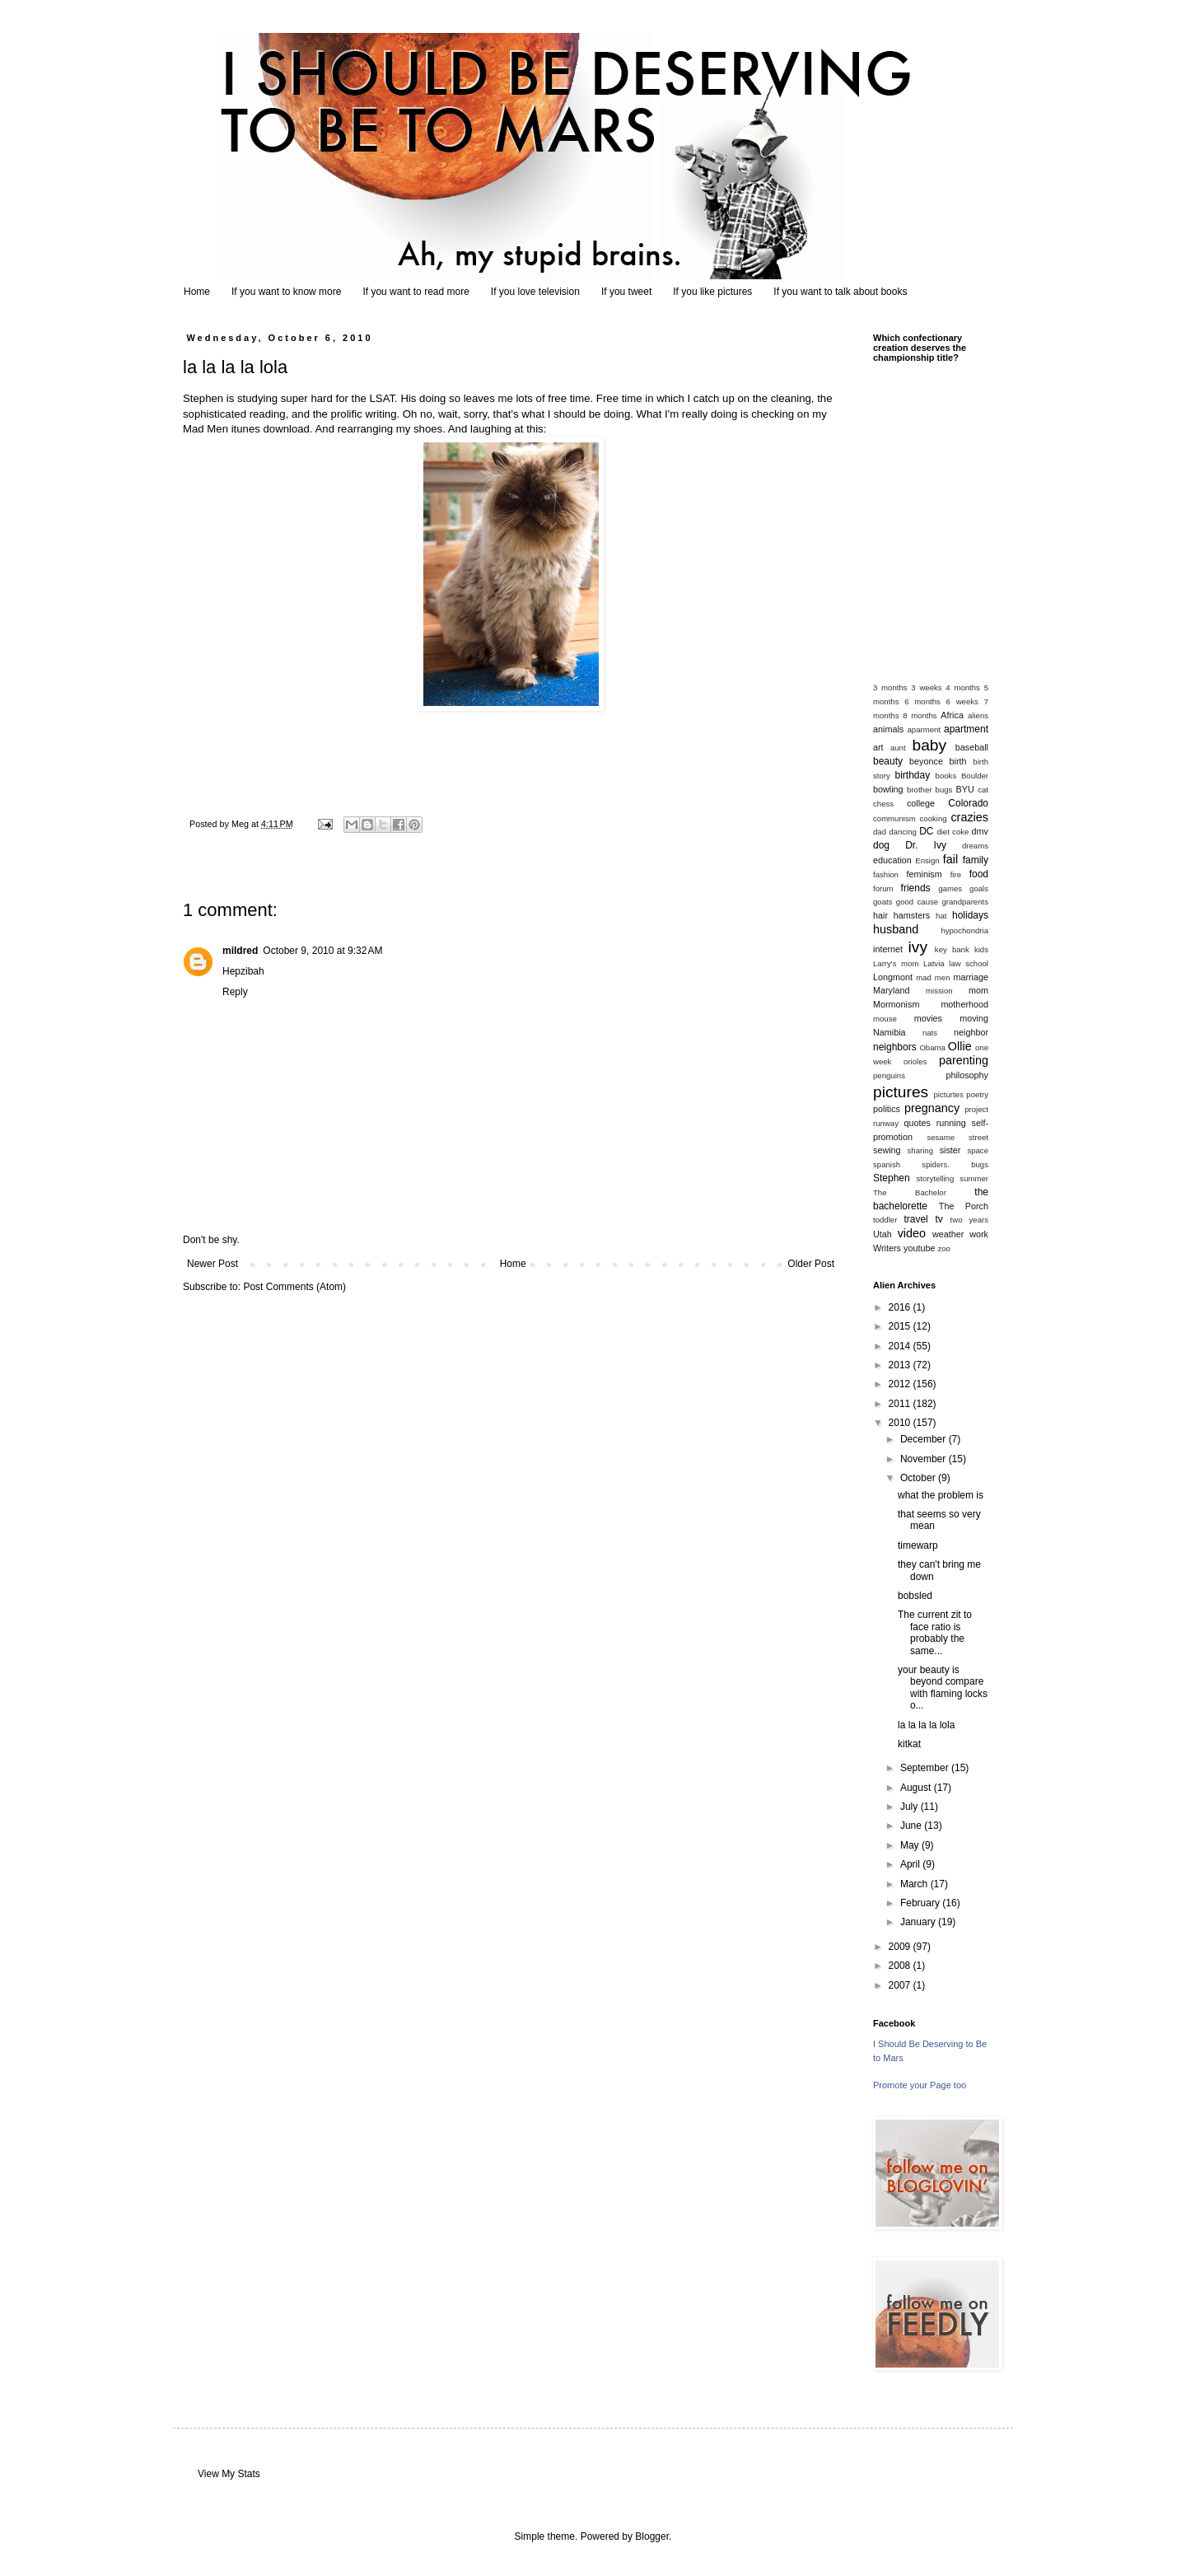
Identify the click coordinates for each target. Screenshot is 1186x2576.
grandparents (964, 901)
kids (981, 949)
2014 (901, 1346)
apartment (966, 729)
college (921, 803)
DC (926, 831)
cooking (933, 818)
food (978, 874)
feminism (924, 874)
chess (883, 803)
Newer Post (212, 1263)
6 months (922, 701)
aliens (978, 715)
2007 (901, 1985)
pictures (900, 1092)
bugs (944, 789)
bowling (888, 789)
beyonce (926, 761)
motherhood (964, 1004)
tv (938, 1219)
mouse (885, 1018)
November (924, 1459)
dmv (980, 831)
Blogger (652, 2536)
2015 (901, 1326)
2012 (901, 1384)
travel (915, 1219)
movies (928, 1018)
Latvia (934, 963)
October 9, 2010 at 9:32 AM (322, 950)
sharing (920, 1150)
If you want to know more (286, 291)
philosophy (967, 1075)
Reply (235, 992)
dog (881, 845)
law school (968, 963)
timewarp (918, 1545)
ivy (917, 947)
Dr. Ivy (925, 845)
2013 (901, 1365)
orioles (915, 1061)
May (911, 1845)
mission (939, 990)
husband (895, 929)
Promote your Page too (919, 2085)
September (925, 1768)
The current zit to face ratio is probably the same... (935, 1632)
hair (880, 915)
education (892, 860)
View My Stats (229, 2474)
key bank (952, 949)
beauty (888, 761)
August (917, 1787)
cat (983, 789)
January (919, 1922)
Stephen (891, 1178)
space (977, 1150)
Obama (932, 1047)
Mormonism (896, 1004)
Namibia (889, 1032)
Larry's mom (895, 963)
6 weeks (962, 701)
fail (950, 859)
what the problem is (940, 1495)
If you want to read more (415, 291)
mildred (240, 950)
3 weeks (926, 687)
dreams (975, 845)
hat (941, 915)
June (912, 1825)
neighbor (971, 1032)
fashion (886, 874)
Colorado (968, 803)
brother (919, 789)
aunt (898, 747)
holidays (970, 915)
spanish (886, 1164)
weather (948, 1234)
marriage (970, 977)
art (878, 747)
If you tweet (626, 291)
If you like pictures (712, 291)
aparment (924, 729)
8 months (919, 715)
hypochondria (964, 930)
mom (978, 990)
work (978, 1234)
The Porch (963, 1206)
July (910, 1806)
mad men (933, 977)
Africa (952, 715)
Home (197, 291)
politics (886, 1109)
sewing (887, 1150)
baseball (971, 747)
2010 (901, 1422)
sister (950, 1150)
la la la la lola (926, 1725)
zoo (943, 1248)
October (919, 1478)
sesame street (957, 1137)
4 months (963, 687)
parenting (963, 1060)
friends (916, 888)
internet (888, 949)
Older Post (810, 1263)
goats (882, 901)
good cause (917, 901)
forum (883, 888)
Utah (882, 1234)
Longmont (893, 977)
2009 (901, 1946)
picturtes (948, 1094)
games (950, 888)
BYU (965, 789)
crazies (969, 817)
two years (969, 1219)
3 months (890, 687)
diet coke (952, 831)
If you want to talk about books (840, 291)
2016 (901, 1307)
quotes (917, 1123)
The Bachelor (909, 1192)
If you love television (535, 291)
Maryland (891, 990)
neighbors (895, 1047)
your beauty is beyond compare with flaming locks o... (943, 1687)
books (946, 775)
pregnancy (932, 1108)
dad (879, 831)
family (975, 860)
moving (974, 1018)
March (915, 1884)
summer (974, 1178)
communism (894, 818)
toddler (885, 1219)
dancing (903, 831)
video (912, 1233)
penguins (889, 1075)
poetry (977, 1094)
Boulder (974, 775)
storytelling (935, 1178)
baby (930, 745)
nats (929, 1032)
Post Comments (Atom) (294, 1287)
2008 (901, 1965)
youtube (919, 1248)
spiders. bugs (955, 1164)
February (921, 1903)
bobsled (915, 1595)
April (911, 1864)
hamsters (912, 915)
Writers (887, 1248)
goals (978, 888)
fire (955, 874)
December (924, 1439)
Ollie (960, 1046)
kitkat (909, 1744)
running (951, 1123)
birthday (913, 775)
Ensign (927, 860)
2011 (901, 1404)
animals (888, 729)
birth (958, 761)
